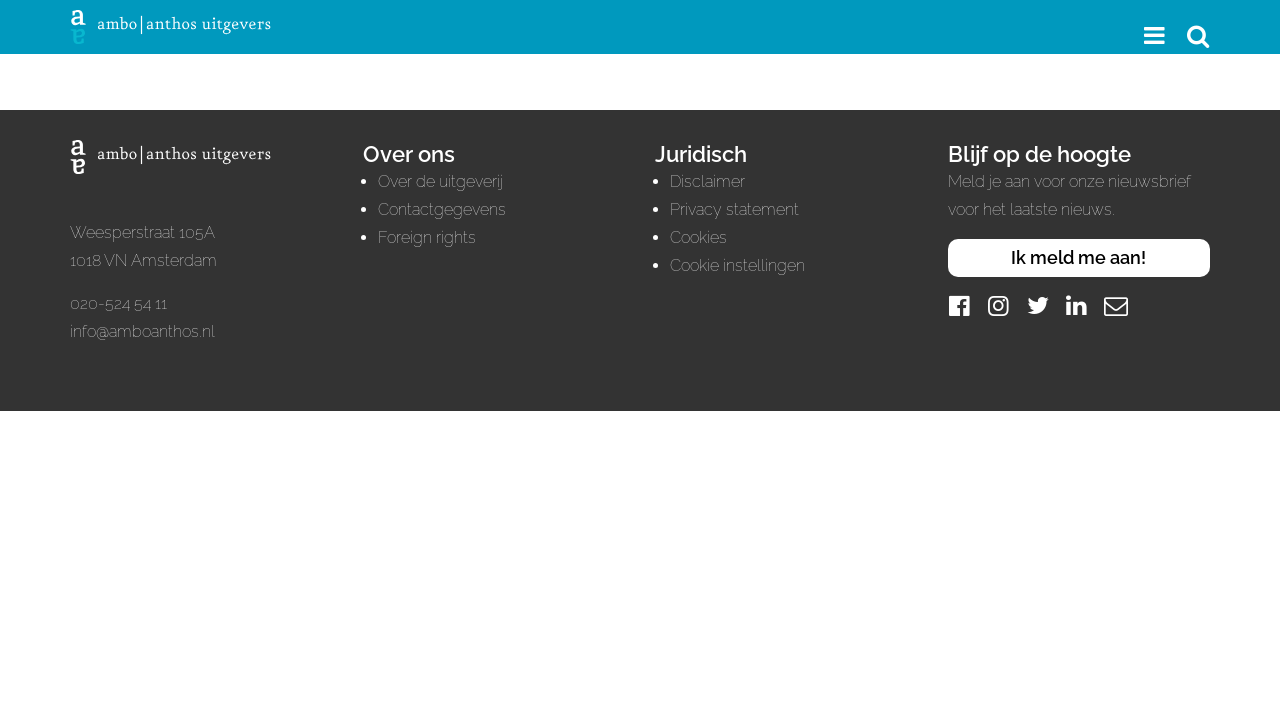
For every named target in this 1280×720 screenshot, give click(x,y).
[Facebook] (960, 305)
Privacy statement (734, 209)
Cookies (698, 237)
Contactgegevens (442, 209)
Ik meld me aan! (1078, 257)
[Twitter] (1038, 305)
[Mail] (1116, 305)
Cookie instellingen (737, 265)
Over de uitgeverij (440, 181)
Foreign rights (427, 237)
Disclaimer (707, 181)
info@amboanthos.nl (142, 331)
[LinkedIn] (1077, 305)
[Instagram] (999, 305)
